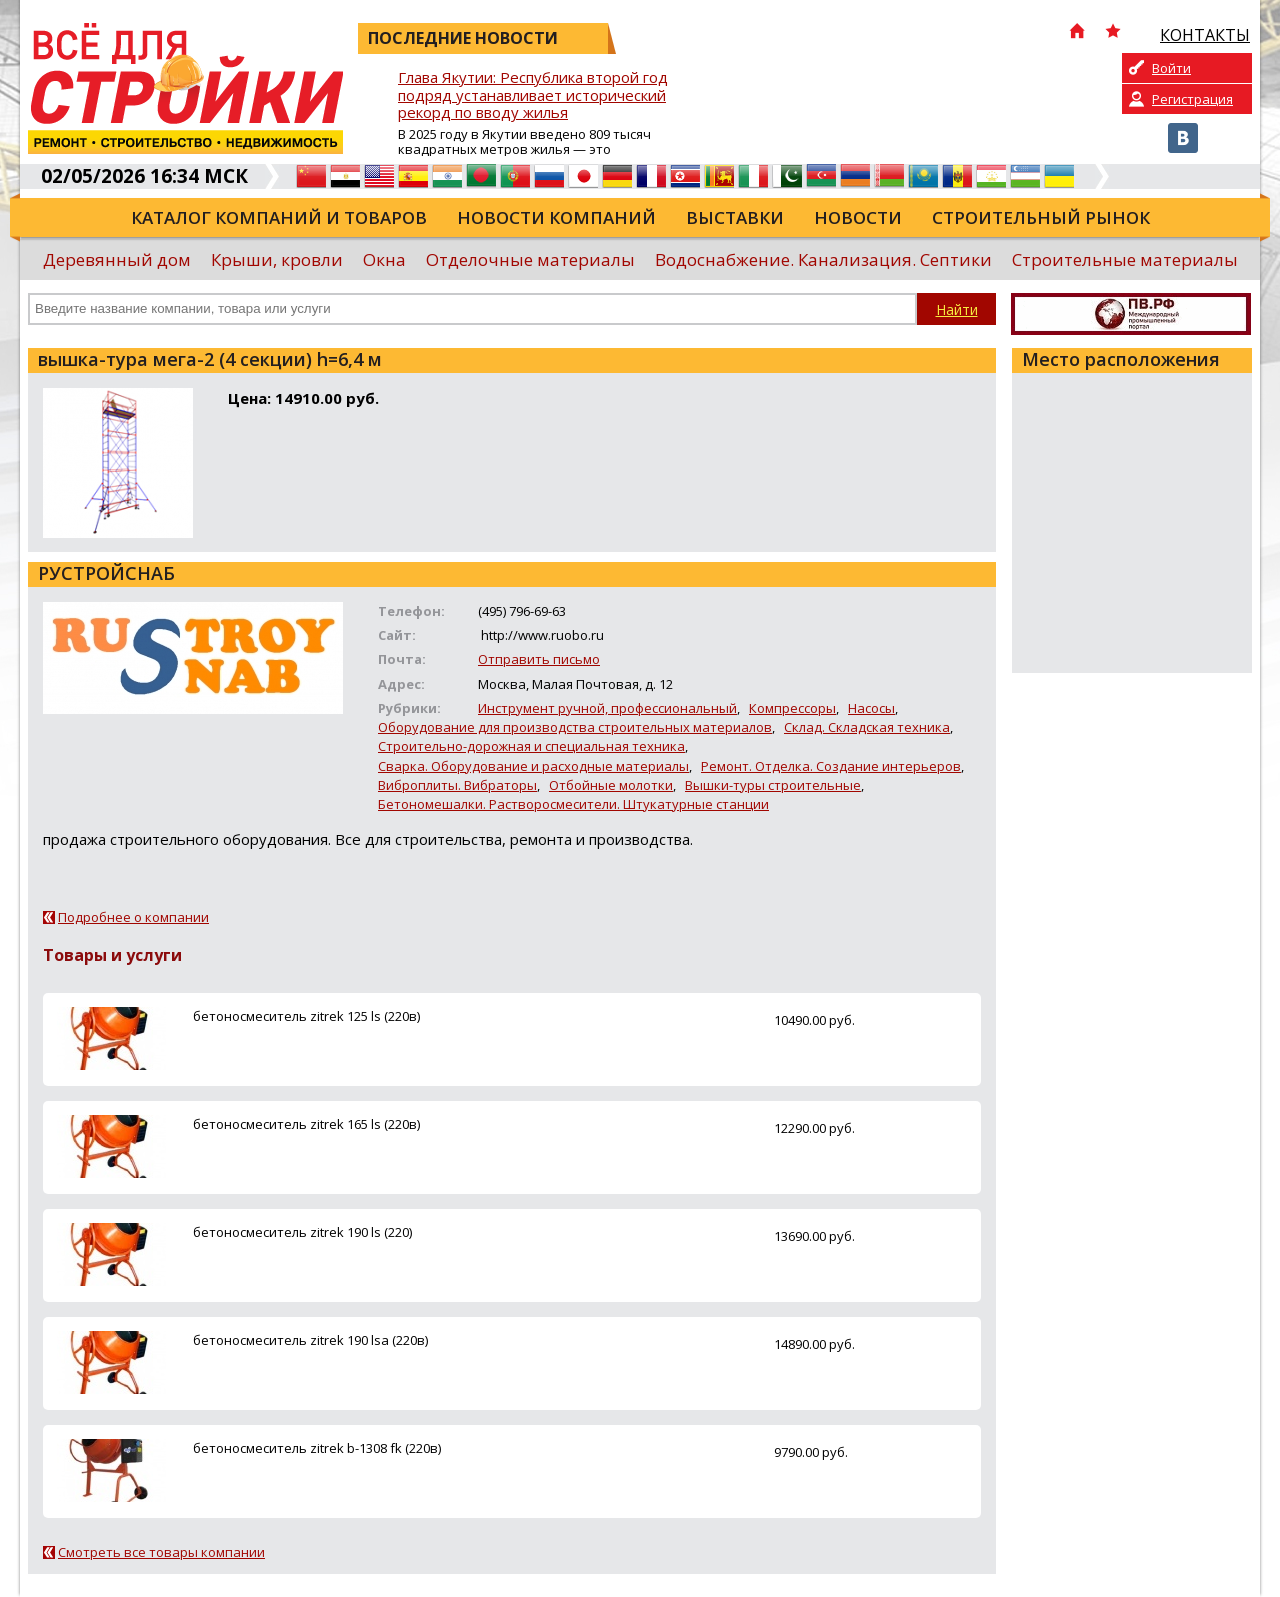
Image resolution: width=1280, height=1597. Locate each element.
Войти (1171, 68)
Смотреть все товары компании (161, 1552)
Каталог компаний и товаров (279, 217)
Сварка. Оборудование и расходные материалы (533, 766)
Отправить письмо (539, 659)
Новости (858, 217)
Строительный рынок (1041, 217)
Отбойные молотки (611, 785)
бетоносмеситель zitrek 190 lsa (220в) (310, 1340)
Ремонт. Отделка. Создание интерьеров (831, 766)
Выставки (735, 217)
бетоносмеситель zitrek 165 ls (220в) (306, 1124)
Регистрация (1192, 99)
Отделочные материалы (530, 259)
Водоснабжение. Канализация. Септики (823, 259)
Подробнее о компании (133, 917)
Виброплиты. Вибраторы (457, 785)
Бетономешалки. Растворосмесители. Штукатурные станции (573, 804)
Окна (384, 259)
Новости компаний (556, 217)
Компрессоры (792, 708)
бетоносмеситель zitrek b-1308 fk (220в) (317, 1448)
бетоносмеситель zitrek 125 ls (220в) (306, 1016)
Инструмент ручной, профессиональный (607, 708)
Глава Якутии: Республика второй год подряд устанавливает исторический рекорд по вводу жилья (533, 95)
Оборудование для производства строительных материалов (575, 727)
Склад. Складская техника (867, 727)
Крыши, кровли (277, 259)
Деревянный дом (117, 259)
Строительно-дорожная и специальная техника (531, 746)
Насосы (871, 708)
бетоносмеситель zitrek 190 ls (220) (302, 1232)
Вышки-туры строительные (773, 785)
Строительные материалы (1125, 259)
